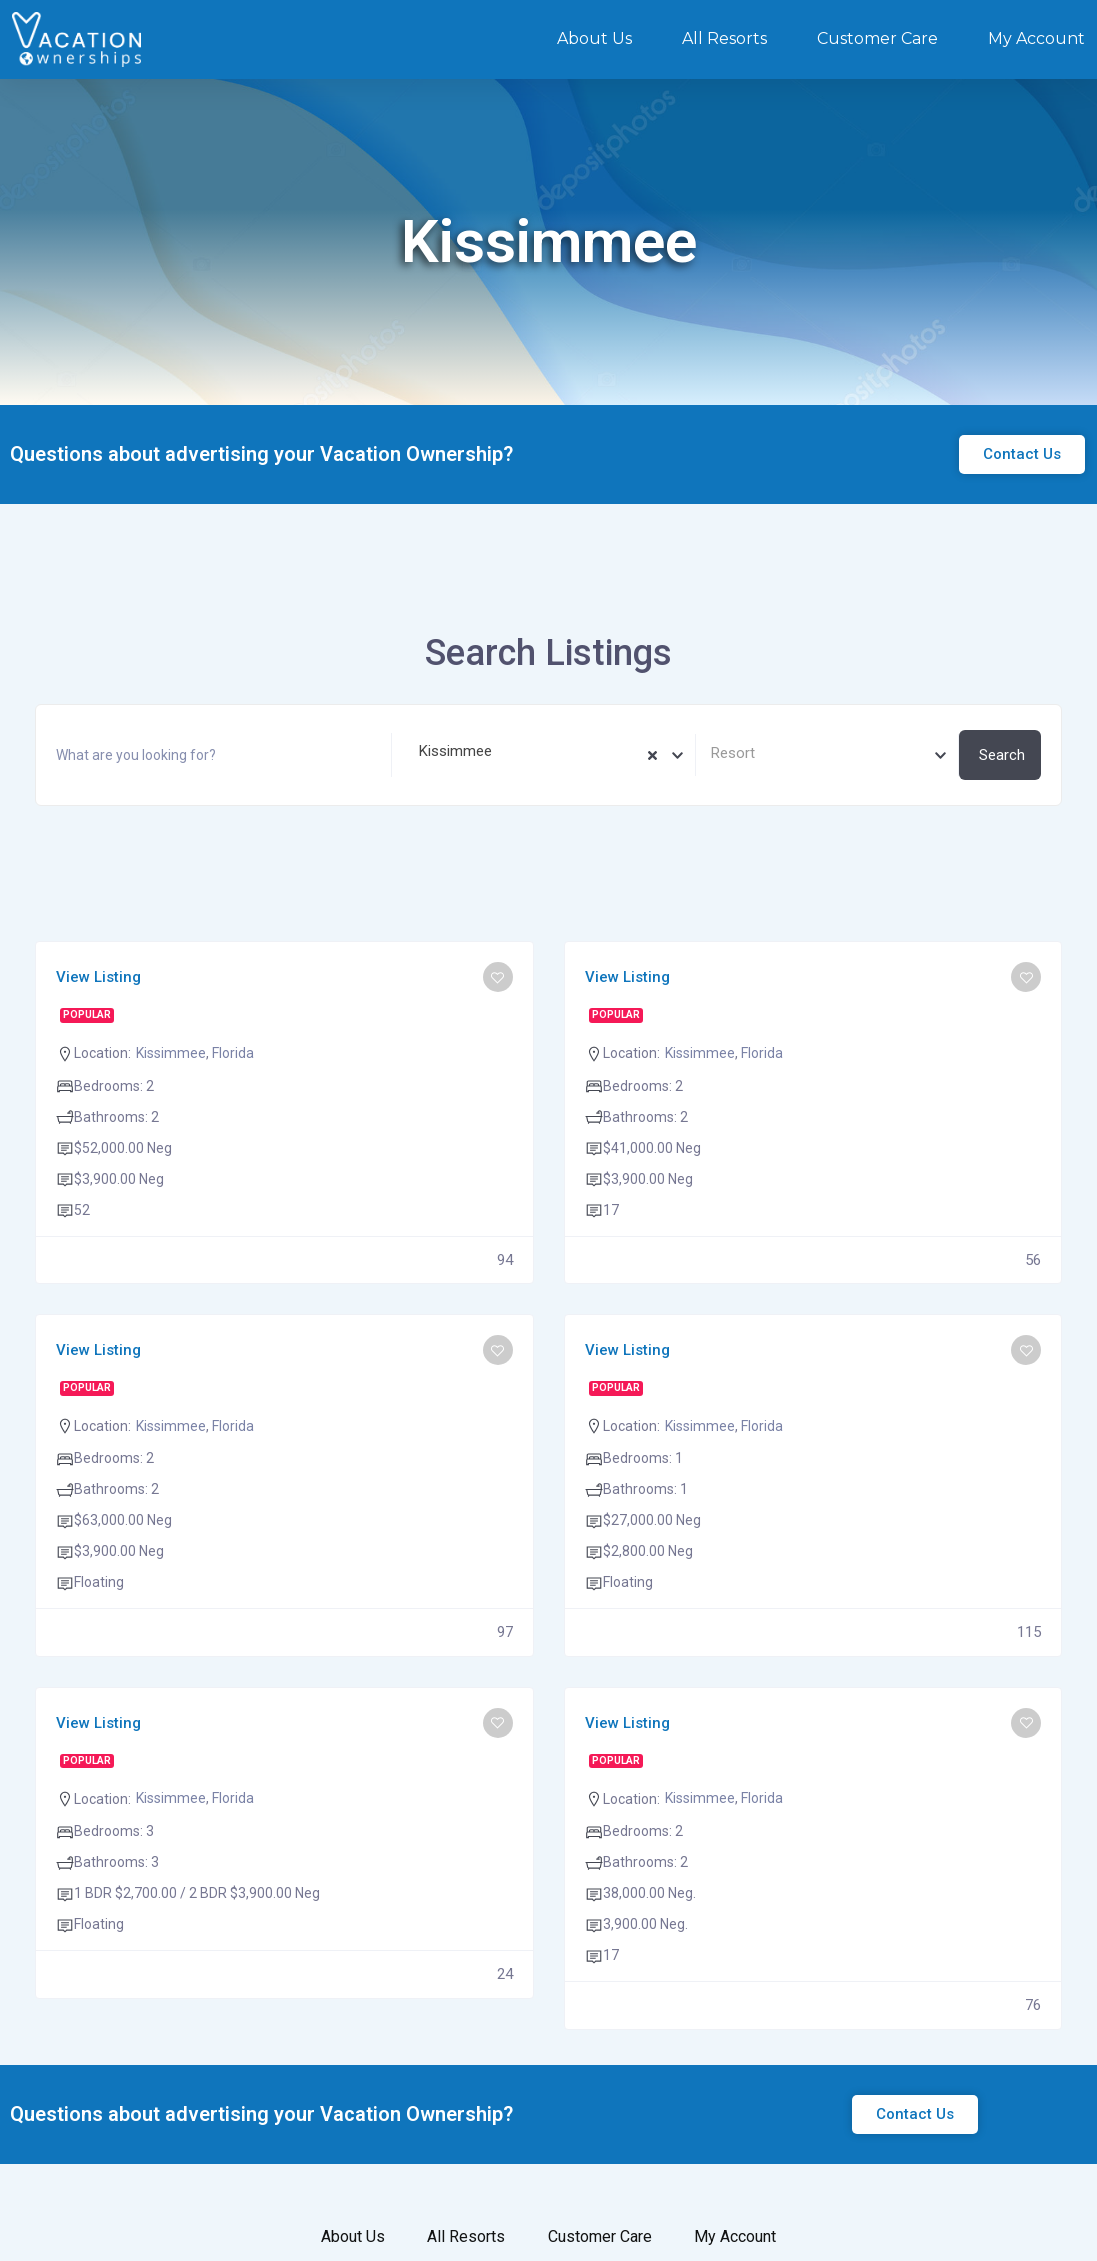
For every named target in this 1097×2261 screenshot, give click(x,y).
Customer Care (877, 38)
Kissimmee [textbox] (449, 751)
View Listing (98, 977)
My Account (1036, 38)
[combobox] (543, 755)
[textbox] (827, 754)
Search (1002, 755)
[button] (1022, 454)
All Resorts (724, 38)
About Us (594, 38)
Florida (233, 1053)
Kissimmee (171, 1053)
